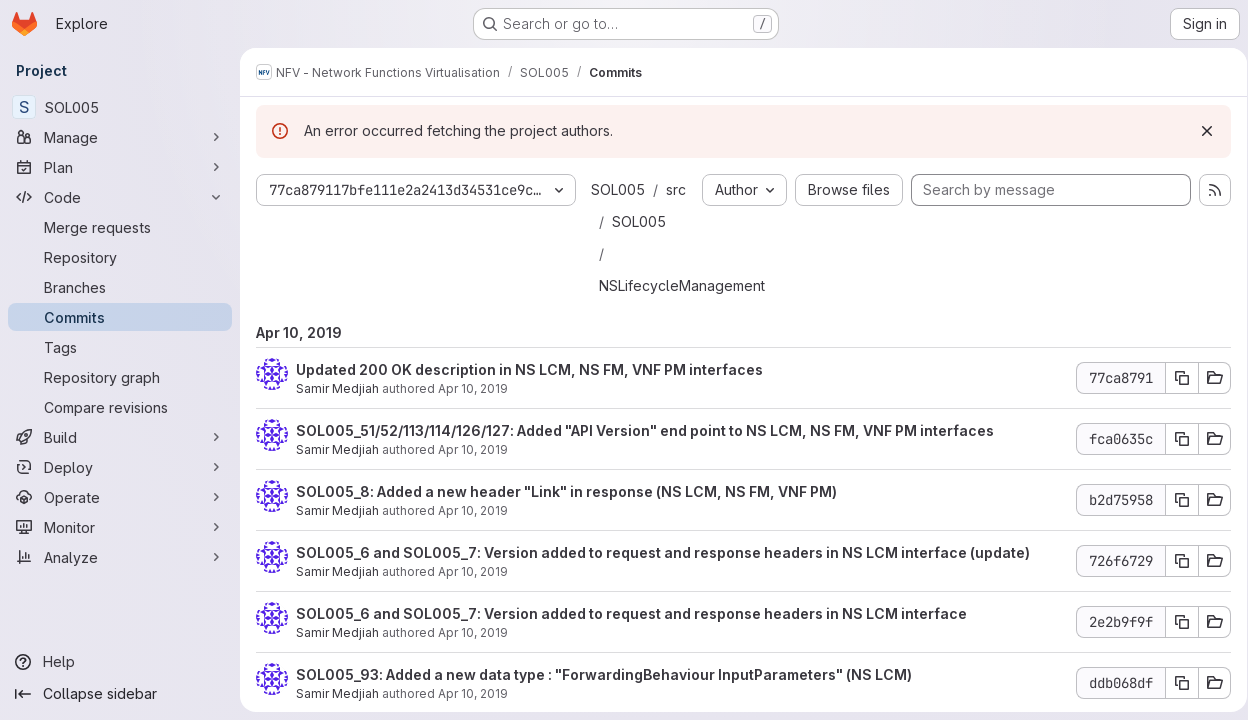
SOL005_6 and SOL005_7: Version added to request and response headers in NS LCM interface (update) (663, 552)
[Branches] (120, 287)
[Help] (120, 662)
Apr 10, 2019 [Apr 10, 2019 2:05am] (473, 510)
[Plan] (120, 167)
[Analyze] (120, 557)
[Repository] (120, 257)
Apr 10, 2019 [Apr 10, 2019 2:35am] (473, 388)
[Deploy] (120, 467)
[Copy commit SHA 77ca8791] (1175, 378)
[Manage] (120, 137)
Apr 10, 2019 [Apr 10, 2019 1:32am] (473, 632)
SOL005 (618, 189)
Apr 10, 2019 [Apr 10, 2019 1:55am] (473, 571)
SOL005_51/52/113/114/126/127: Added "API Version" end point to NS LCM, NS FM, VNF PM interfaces (645, 430)
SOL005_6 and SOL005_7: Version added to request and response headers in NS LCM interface (631, 613)
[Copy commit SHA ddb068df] (1175, 683)
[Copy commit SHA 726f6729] (1175, 561)
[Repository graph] (120, 377)
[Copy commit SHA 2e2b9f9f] (1175, 622)
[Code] (120, 197)
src (676, 189)
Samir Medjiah (337, 388)
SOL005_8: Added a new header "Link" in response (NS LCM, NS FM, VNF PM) (566, 491)
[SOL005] (120, 107)
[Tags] (120, 347)
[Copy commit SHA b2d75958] (1175, 500)
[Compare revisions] (120, 407)
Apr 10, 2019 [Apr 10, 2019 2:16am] (473, 449)
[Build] (120, 437)
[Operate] (120, 497)
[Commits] (120, 317)
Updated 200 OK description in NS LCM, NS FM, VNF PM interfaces (529, 369)
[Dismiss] (1200, 131)
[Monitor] (120, 527)
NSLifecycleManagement (682, 285)
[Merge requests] (120, 227)
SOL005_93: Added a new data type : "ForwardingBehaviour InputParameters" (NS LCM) (604, 674)
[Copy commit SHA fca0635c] (1175, 439)
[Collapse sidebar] (120, 694)
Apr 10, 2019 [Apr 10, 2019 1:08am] (473, 693)
